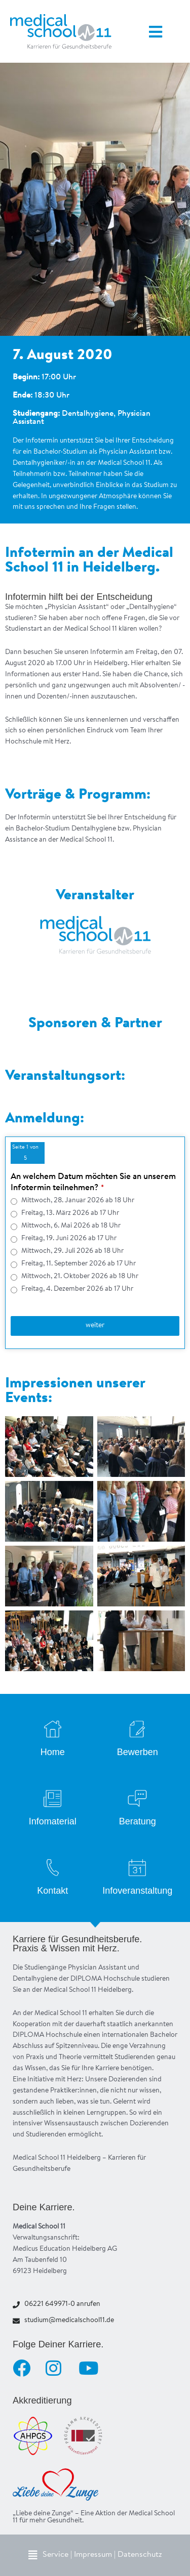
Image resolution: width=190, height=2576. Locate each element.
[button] (95, 2555)
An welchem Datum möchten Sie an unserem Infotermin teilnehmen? (93, 1182)
